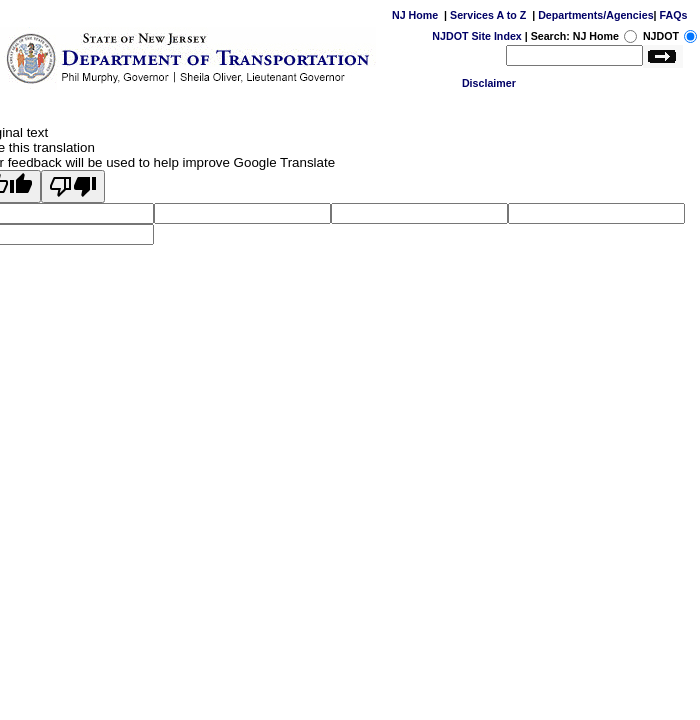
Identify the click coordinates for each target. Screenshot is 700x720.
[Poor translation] (73, 186)
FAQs (674, 15)
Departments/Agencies (595, 15)
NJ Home (415, 15)
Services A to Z (488, 15)
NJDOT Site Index (476, 36)
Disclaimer (489, 83)
